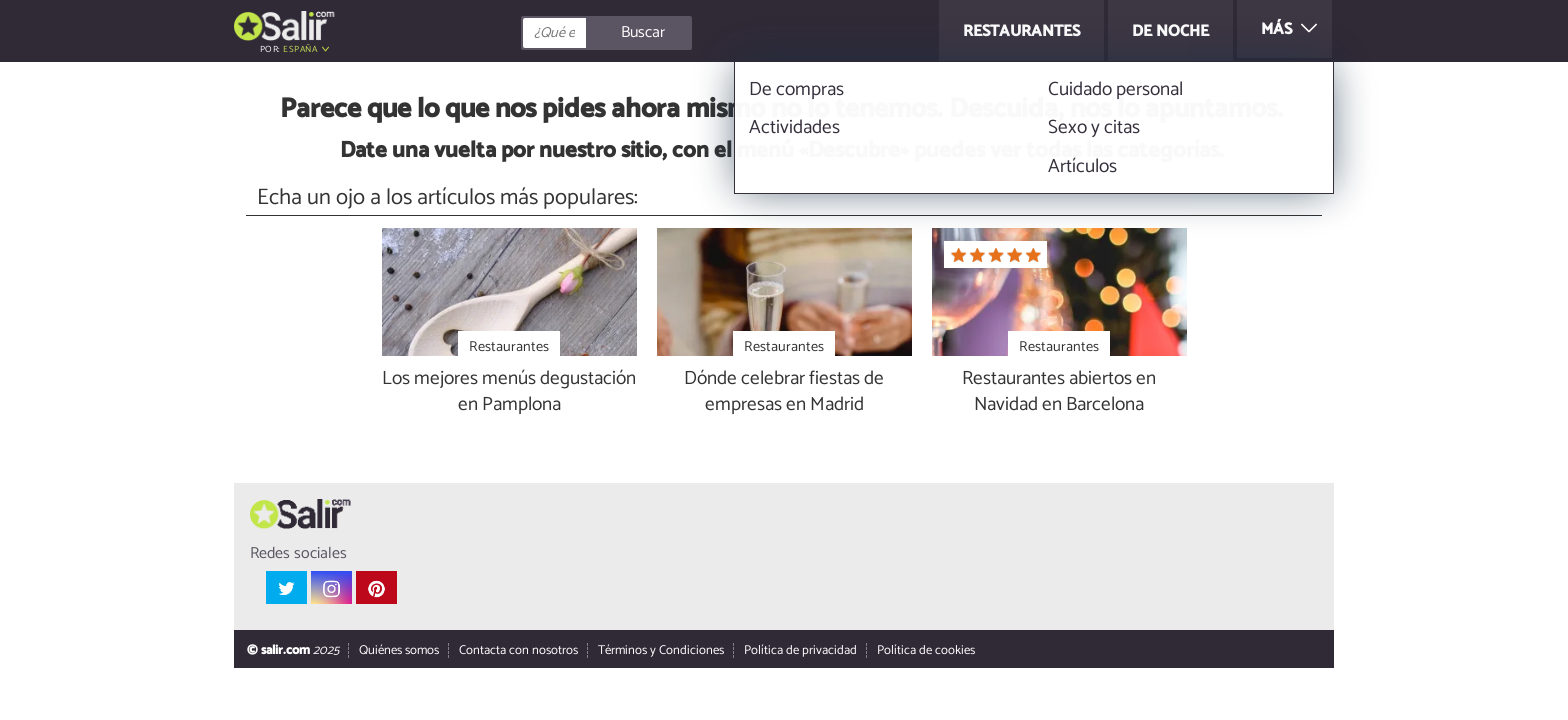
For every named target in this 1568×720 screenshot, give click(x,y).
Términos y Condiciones (661, 651)
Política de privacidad (800, 651)
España (300, 49)
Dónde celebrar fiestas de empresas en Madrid (784, 393)
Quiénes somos (399, 651)
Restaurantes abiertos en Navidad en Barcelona (1059, 393)
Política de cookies (926, 651)
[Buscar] (696, 33)
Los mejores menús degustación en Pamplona (509, 393)
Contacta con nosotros (518, 651)
